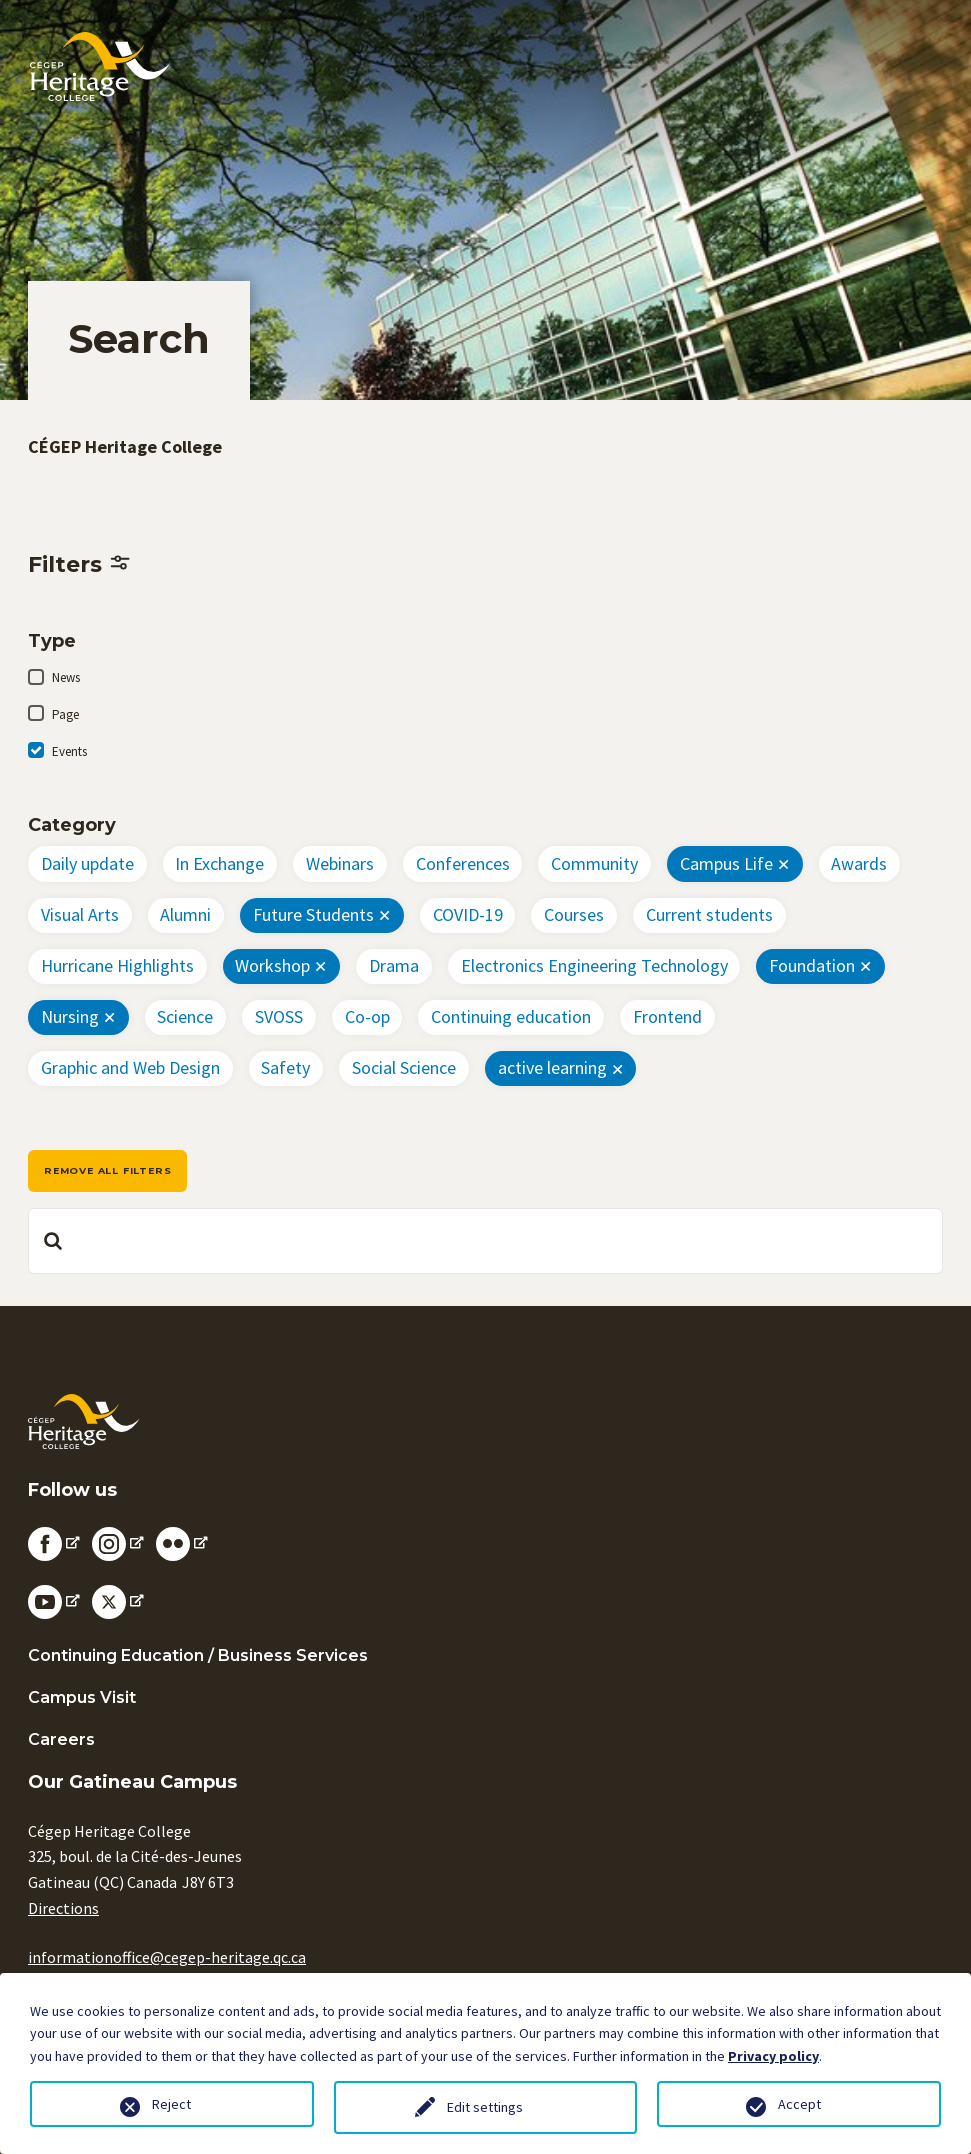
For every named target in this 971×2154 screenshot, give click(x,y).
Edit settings (485, 2107)
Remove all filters (107, 1170)
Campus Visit (82, 1697)
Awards (859, 863)
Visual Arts (80, 914)
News (66, 677)
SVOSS (279, 1016)
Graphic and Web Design (130, 1067)
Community (594, 863)
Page (65, 714)
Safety (285, 1067)
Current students (709, 914)
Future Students (313, 914)
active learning (552, 1067)
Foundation (812, 965)
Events (69, 751)
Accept (799, 2104)
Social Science (404, 1067)
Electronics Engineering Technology (594, 965)
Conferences (463, 863)
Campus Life (726, 863)
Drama (394, 965)
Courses (574, 914)
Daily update (87, 863)
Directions (63, 1908)
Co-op (367, 1016)
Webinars (340, 863)
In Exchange (219, 863)
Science (185, 1016)
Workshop (272, 965)
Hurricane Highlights (117, 965)
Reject (171, 2104)
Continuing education (511, 1016)
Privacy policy (773, 2056)
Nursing (70, 1016)
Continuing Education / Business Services (198, 1655)
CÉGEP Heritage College (125, 446)
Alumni (185, 914)
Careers (61, 1739)
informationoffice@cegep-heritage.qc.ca (167, 1957)
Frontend (667, 1016)
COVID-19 (468, 914)
